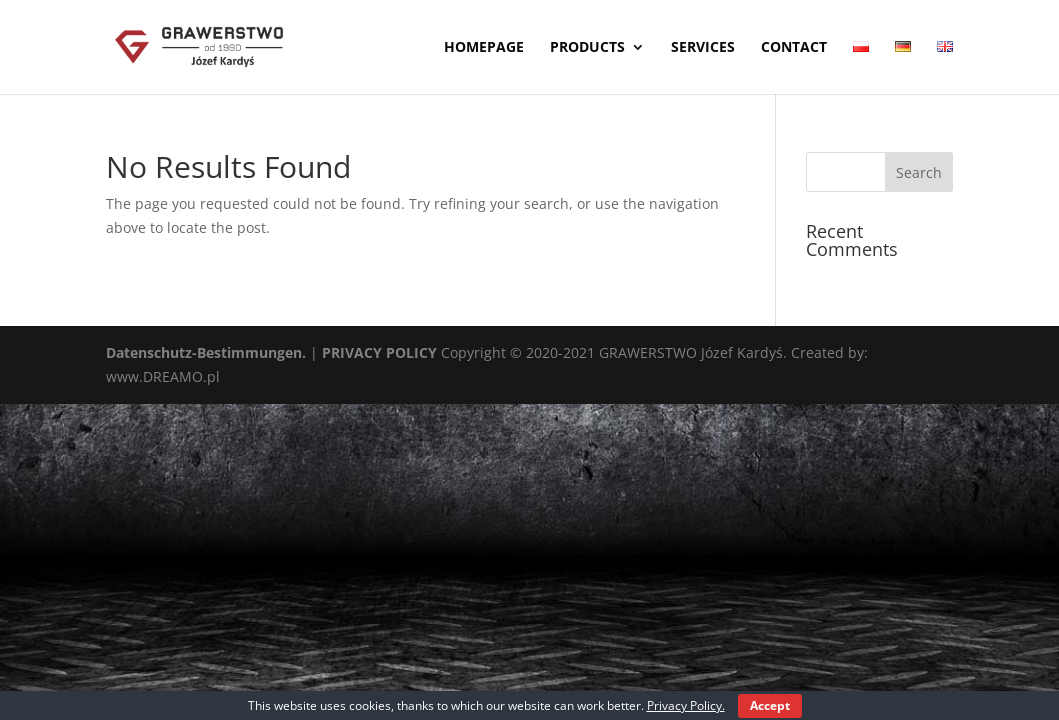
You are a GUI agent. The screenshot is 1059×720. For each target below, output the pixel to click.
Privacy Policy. (686, 705)
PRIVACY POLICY (379, 352)
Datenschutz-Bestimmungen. (206, 352)
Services (703, 48)
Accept (770, 705)
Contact (794, 48)
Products (587, 48)
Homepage (484, 48)
